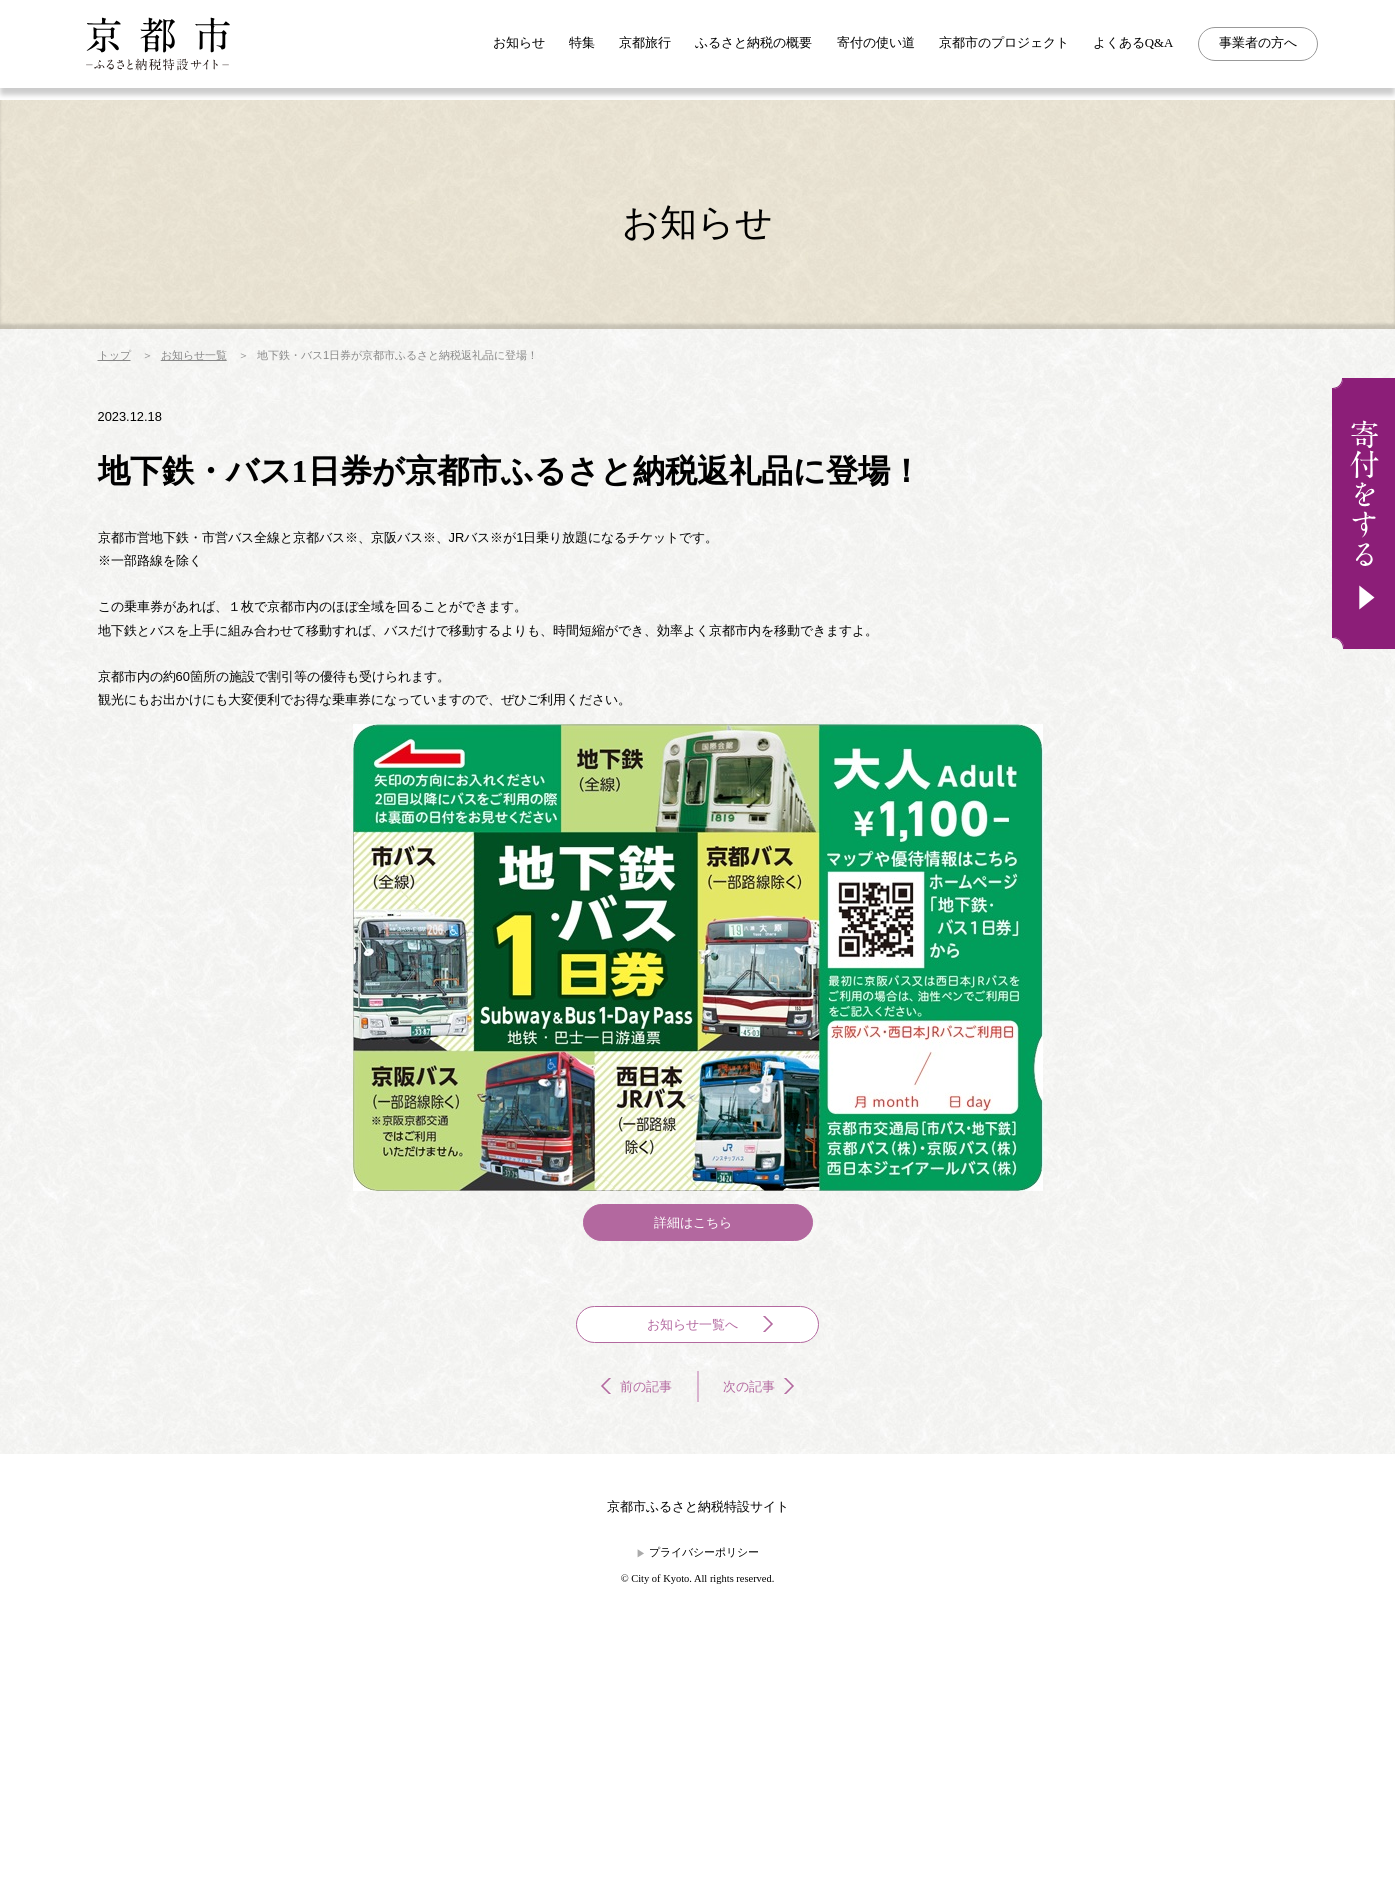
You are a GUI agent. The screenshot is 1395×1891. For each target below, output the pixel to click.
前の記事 (635, 1577)
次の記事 (761, 1577)
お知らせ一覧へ (713, 1503)
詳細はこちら (693, 1379)
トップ (119, 416)
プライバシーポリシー (705, 1784)
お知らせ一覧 (219, 416)
